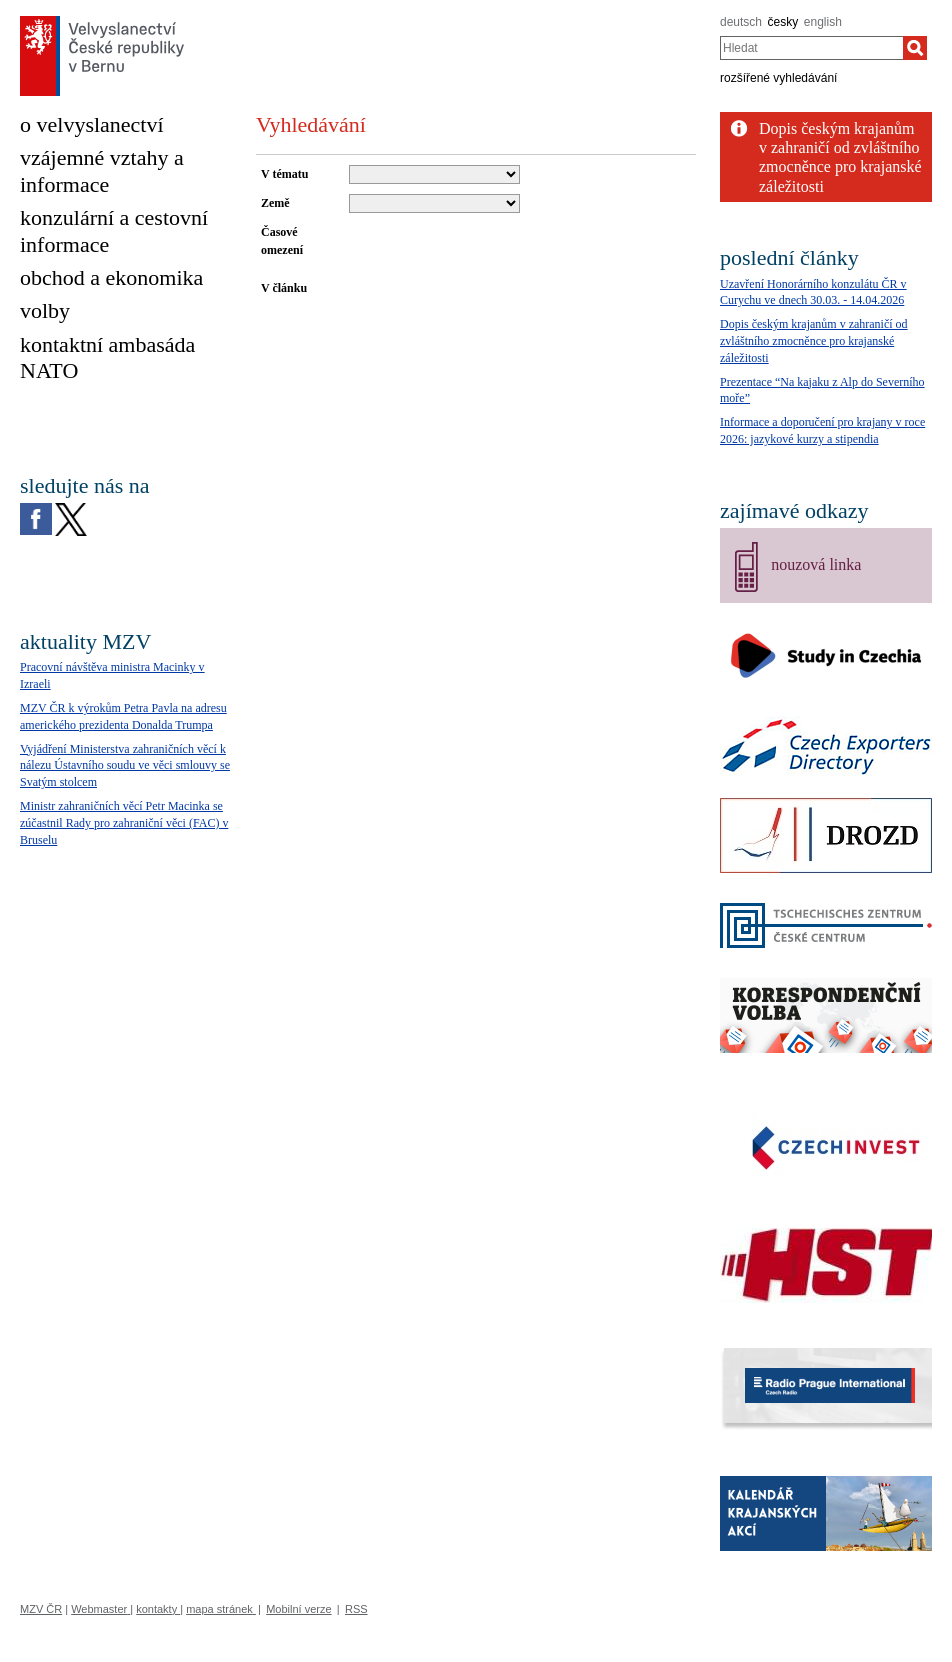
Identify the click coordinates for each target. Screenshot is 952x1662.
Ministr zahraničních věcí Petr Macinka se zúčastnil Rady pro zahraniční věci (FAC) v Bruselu (124, 823)
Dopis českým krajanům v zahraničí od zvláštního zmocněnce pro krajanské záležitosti (814, 341)
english (823, 22)
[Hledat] (915, 48)
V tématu (284, 174)
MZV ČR (41, 1609)
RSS (356, 1609)
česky (783, 22)
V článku (284, 288)
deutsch (741, 22)
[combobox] (811, 48)
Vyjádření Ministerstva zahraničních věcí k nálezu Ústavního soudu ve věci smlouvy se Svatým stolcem (125, 766)
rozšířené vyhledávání (778, 78)
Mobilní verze (298, 1609)
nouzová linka (816, 564)
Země (275, 203)
